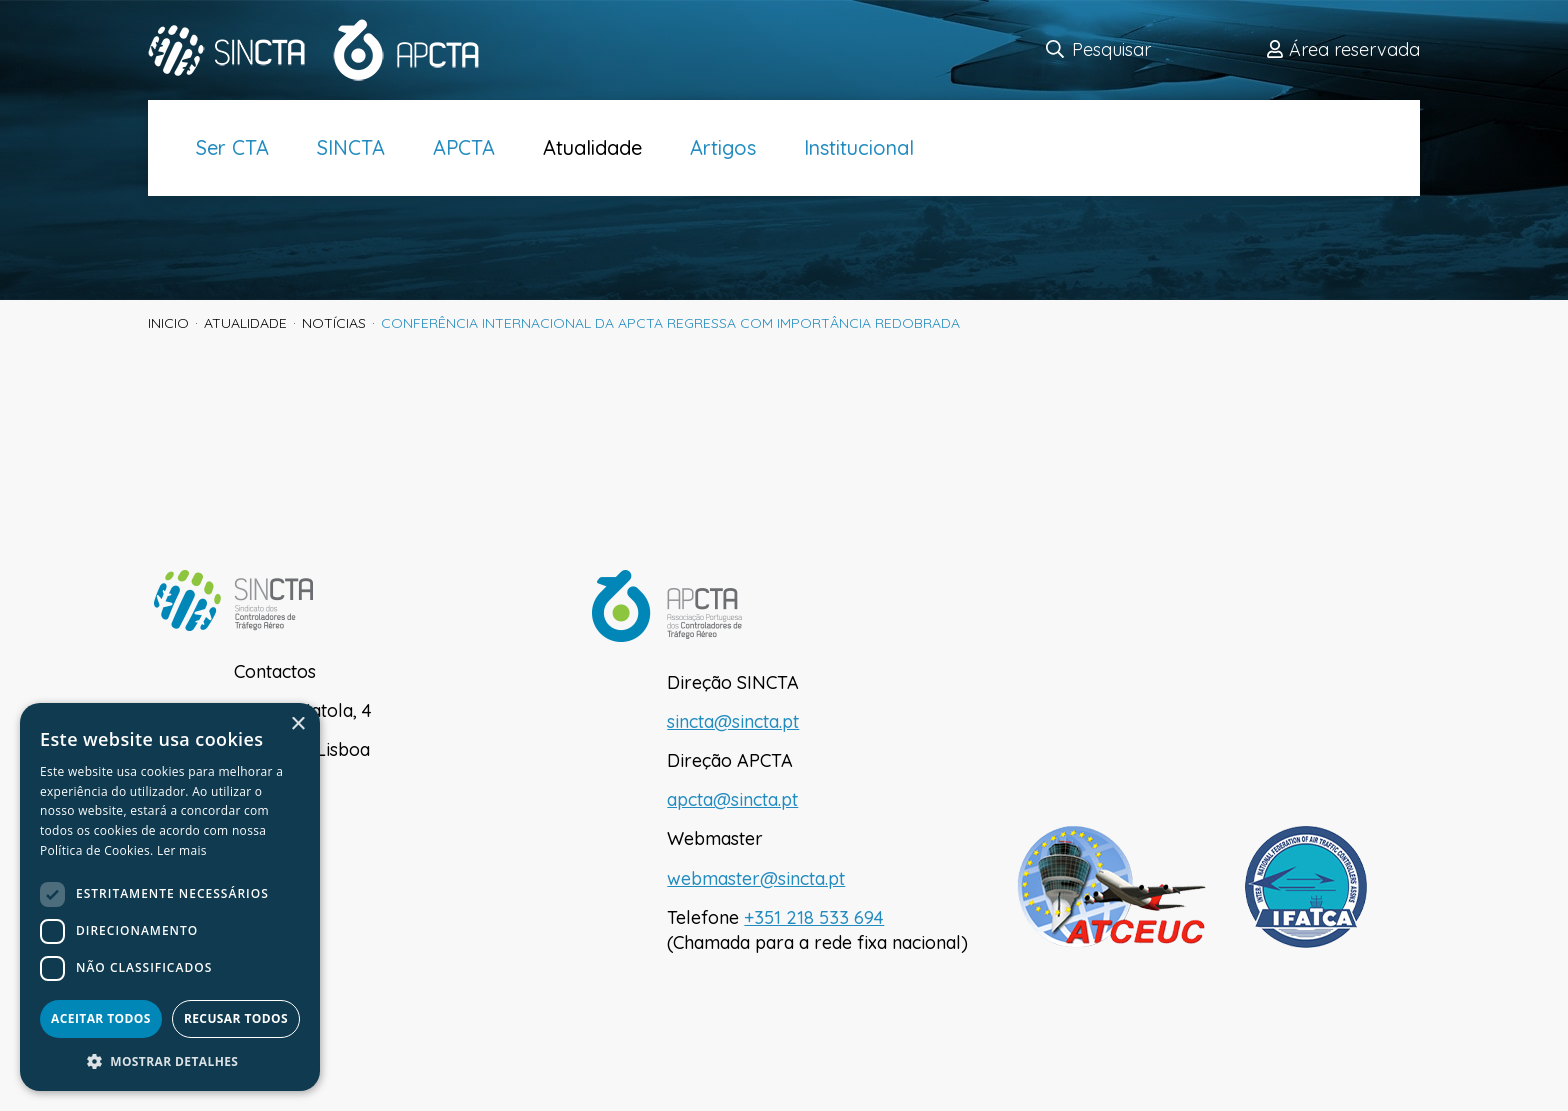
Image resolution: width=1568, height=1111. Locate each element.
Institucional (859, 147)
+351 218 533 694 (814, 917)
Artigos (723, 147)
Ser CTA (232, 147)
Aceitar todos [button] (101, 1018)
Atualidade (592, 147)
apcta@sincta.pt (732, 799)
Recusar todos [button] (236, 1018)
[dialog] (170, 897)
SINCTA (351, 147)
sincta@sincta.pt (733, 721)
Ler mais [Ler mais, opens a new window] (182, 850)
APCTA (464, 147)
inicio (168, 323)
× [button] (297, 724)
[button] (170, 1061)
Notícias (334, 323)
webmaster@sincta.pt (756, 878)
